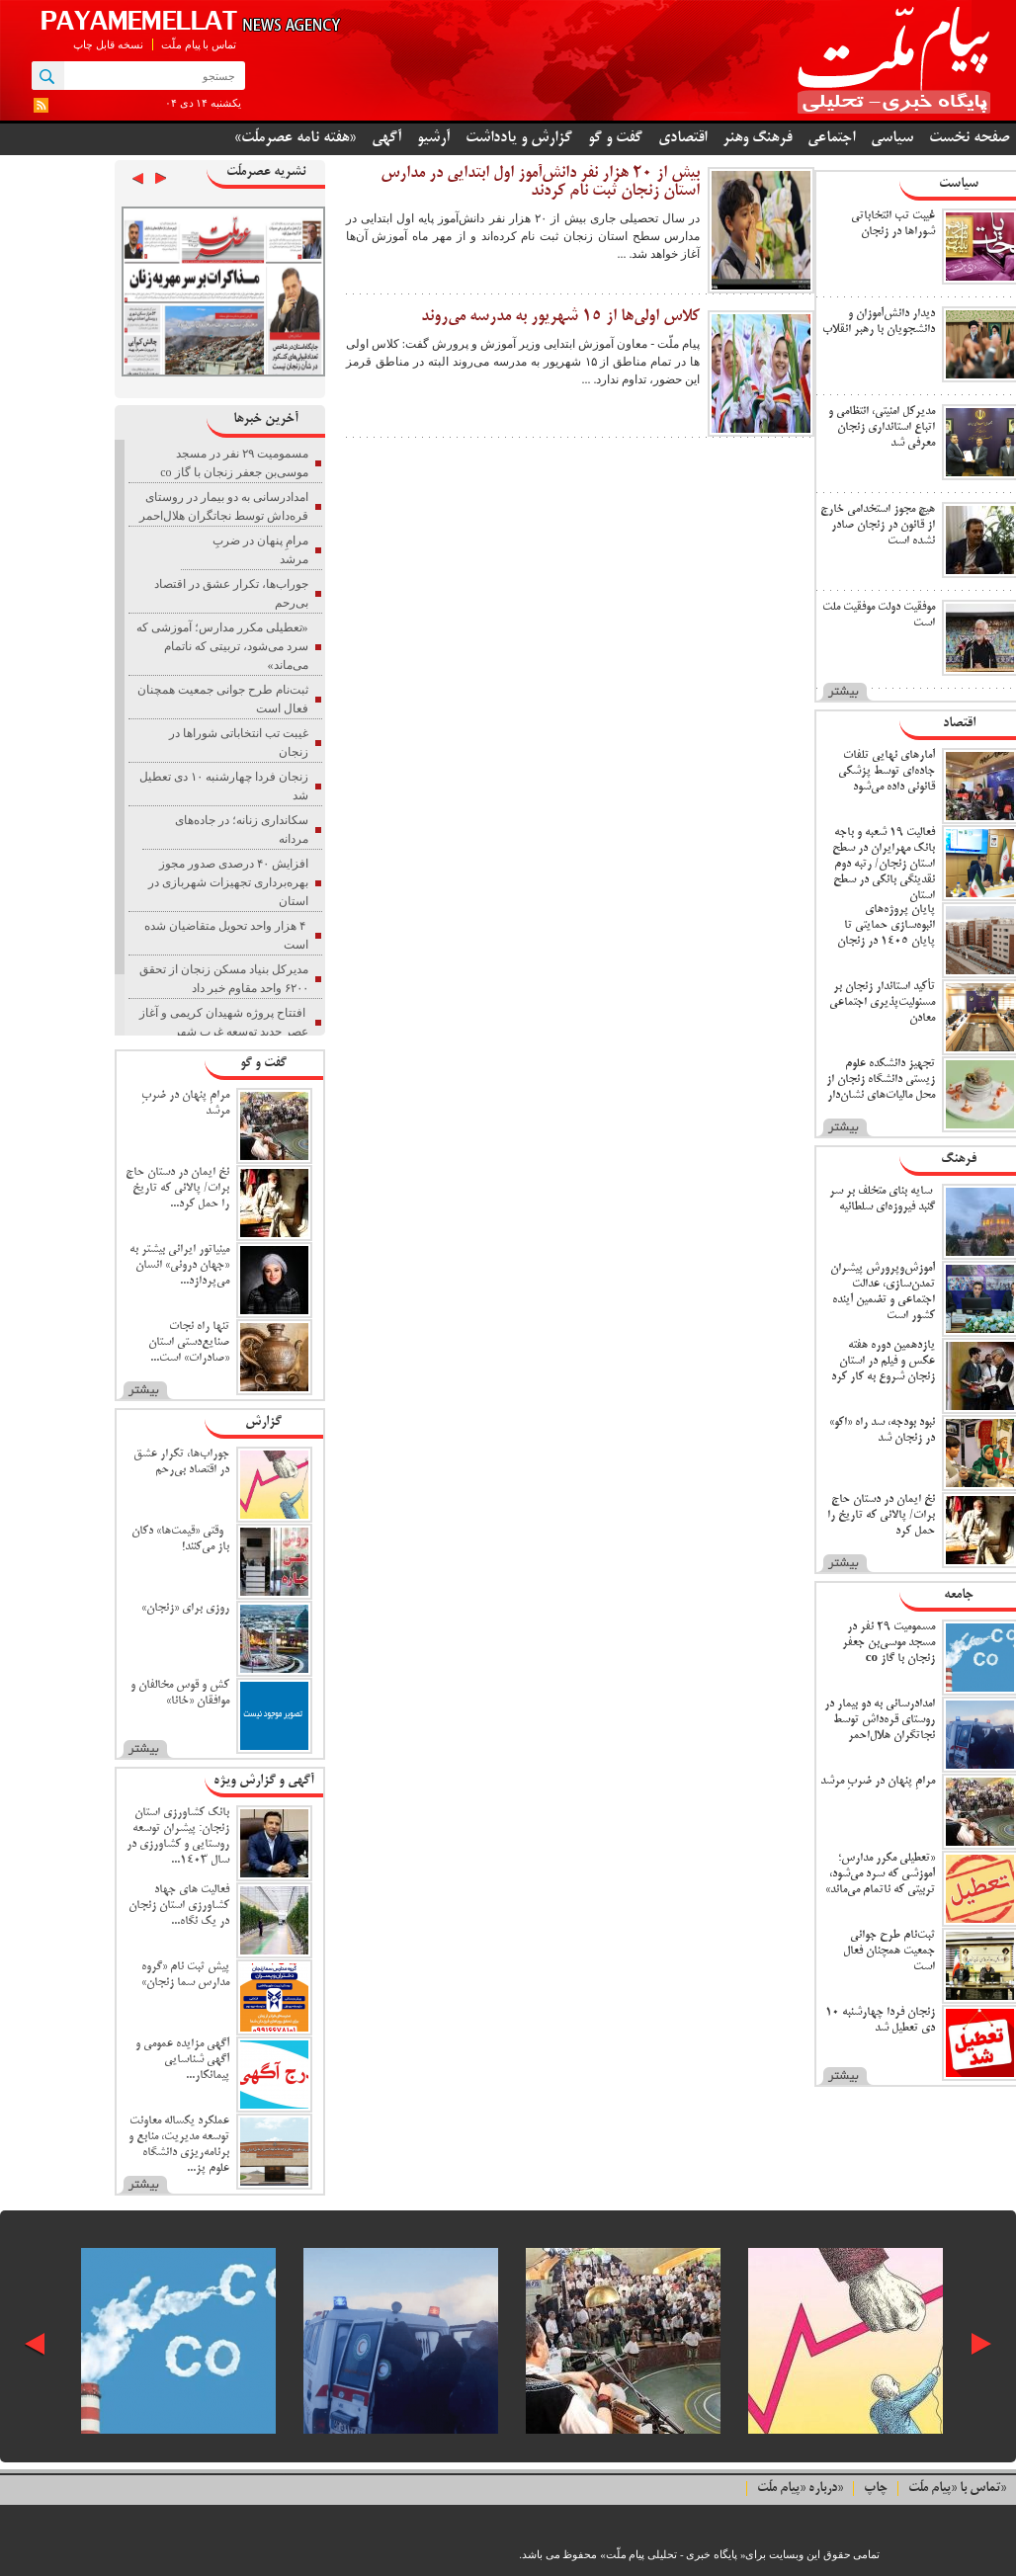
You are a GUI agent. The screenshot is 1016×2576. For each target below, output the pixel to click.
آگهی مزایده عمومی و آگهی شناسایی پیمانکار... (182, 2059)
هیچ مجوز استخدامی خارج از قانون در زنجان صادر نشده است (877, 525)
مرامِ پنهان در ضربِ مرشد (877, 1781)
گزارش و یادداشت (519, 137)
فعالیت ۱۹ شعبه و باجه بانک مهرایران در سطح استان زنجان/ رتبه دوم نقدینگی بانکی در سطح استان (883, 864)
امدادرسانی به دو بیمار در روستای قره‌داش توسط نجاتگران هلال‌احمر (879, 1720)
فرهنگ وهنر (757, 137)
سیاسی (892, 137)
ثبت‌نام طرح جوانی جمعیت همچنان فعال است (889, 1951)
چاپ (876, 2488)
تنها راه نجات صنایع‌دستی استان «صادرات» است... (188, 1342)
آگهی (386, 137)
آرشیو (433, 137)
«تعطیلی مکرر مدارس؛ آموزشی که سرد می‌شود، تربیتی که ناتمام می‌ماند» (880, 1874)
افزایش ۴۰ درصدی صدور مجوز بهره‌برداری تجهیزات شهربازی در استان (228, 882)
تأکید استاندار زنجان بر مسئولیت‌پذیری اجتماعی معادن (882, 1002)
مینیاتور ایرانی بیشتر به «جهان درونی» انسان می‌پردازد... (179, 1265)
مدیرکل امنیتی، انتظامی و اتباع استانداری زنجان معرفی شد (881, 427)
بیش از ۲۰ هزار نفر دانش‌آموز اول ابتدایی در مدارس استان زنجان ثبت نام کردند (540, 183)
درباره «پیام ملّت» (800, 2488)
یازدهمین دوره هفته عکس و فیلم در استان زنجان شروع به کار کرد (883, 1361)
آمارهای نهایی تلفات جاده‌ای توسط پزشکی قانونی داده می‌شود (886, 771)
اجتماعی (831, 137)
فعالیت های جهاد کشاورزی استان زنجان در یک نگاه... (178, 1905)
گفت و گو (615, 137)
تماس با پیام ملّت (198, 44)
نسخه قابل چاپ (108, 44)
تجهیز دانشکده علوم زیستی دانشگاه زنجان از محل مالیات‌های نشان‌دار (880, 1079)
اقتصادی (682, 137)
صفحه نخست (969, 137)
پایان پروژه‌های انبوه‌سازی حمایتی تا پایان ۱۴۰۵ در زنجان (886, 925)
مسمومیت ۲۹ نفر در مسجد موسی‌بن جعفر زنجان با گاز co (888, 1642)
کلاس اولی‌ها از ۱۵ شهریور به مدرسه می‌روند (560, 317)
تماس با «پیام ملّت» (957, 2488)
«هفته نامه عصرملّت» (295, 137)
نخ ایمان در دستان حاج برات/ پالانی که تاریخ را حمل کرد (881, 1515)
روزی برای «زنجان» (185, 1608)
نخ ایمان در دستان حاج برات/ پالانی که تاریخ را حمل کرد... (177, 1188)
